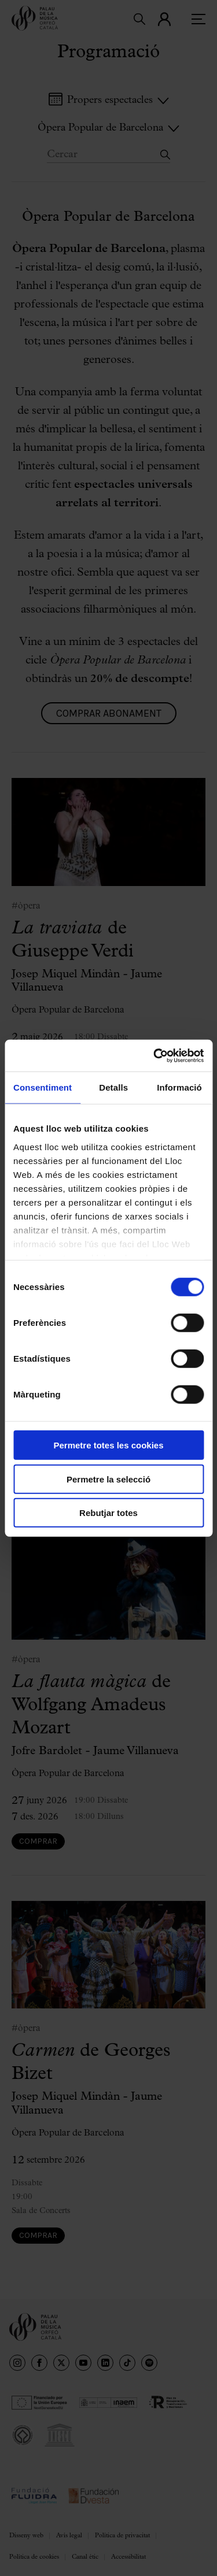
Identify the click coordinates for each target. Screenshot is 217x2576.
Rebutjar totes (108, 1513)
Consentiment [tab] (42, 1087)
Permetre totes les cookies (108, 1445)
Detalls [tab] (113, 1087)
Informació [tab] (179, 1087)
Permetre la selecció (108, 1479)
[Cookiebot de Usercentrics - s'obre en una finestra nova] (154, 1055)
